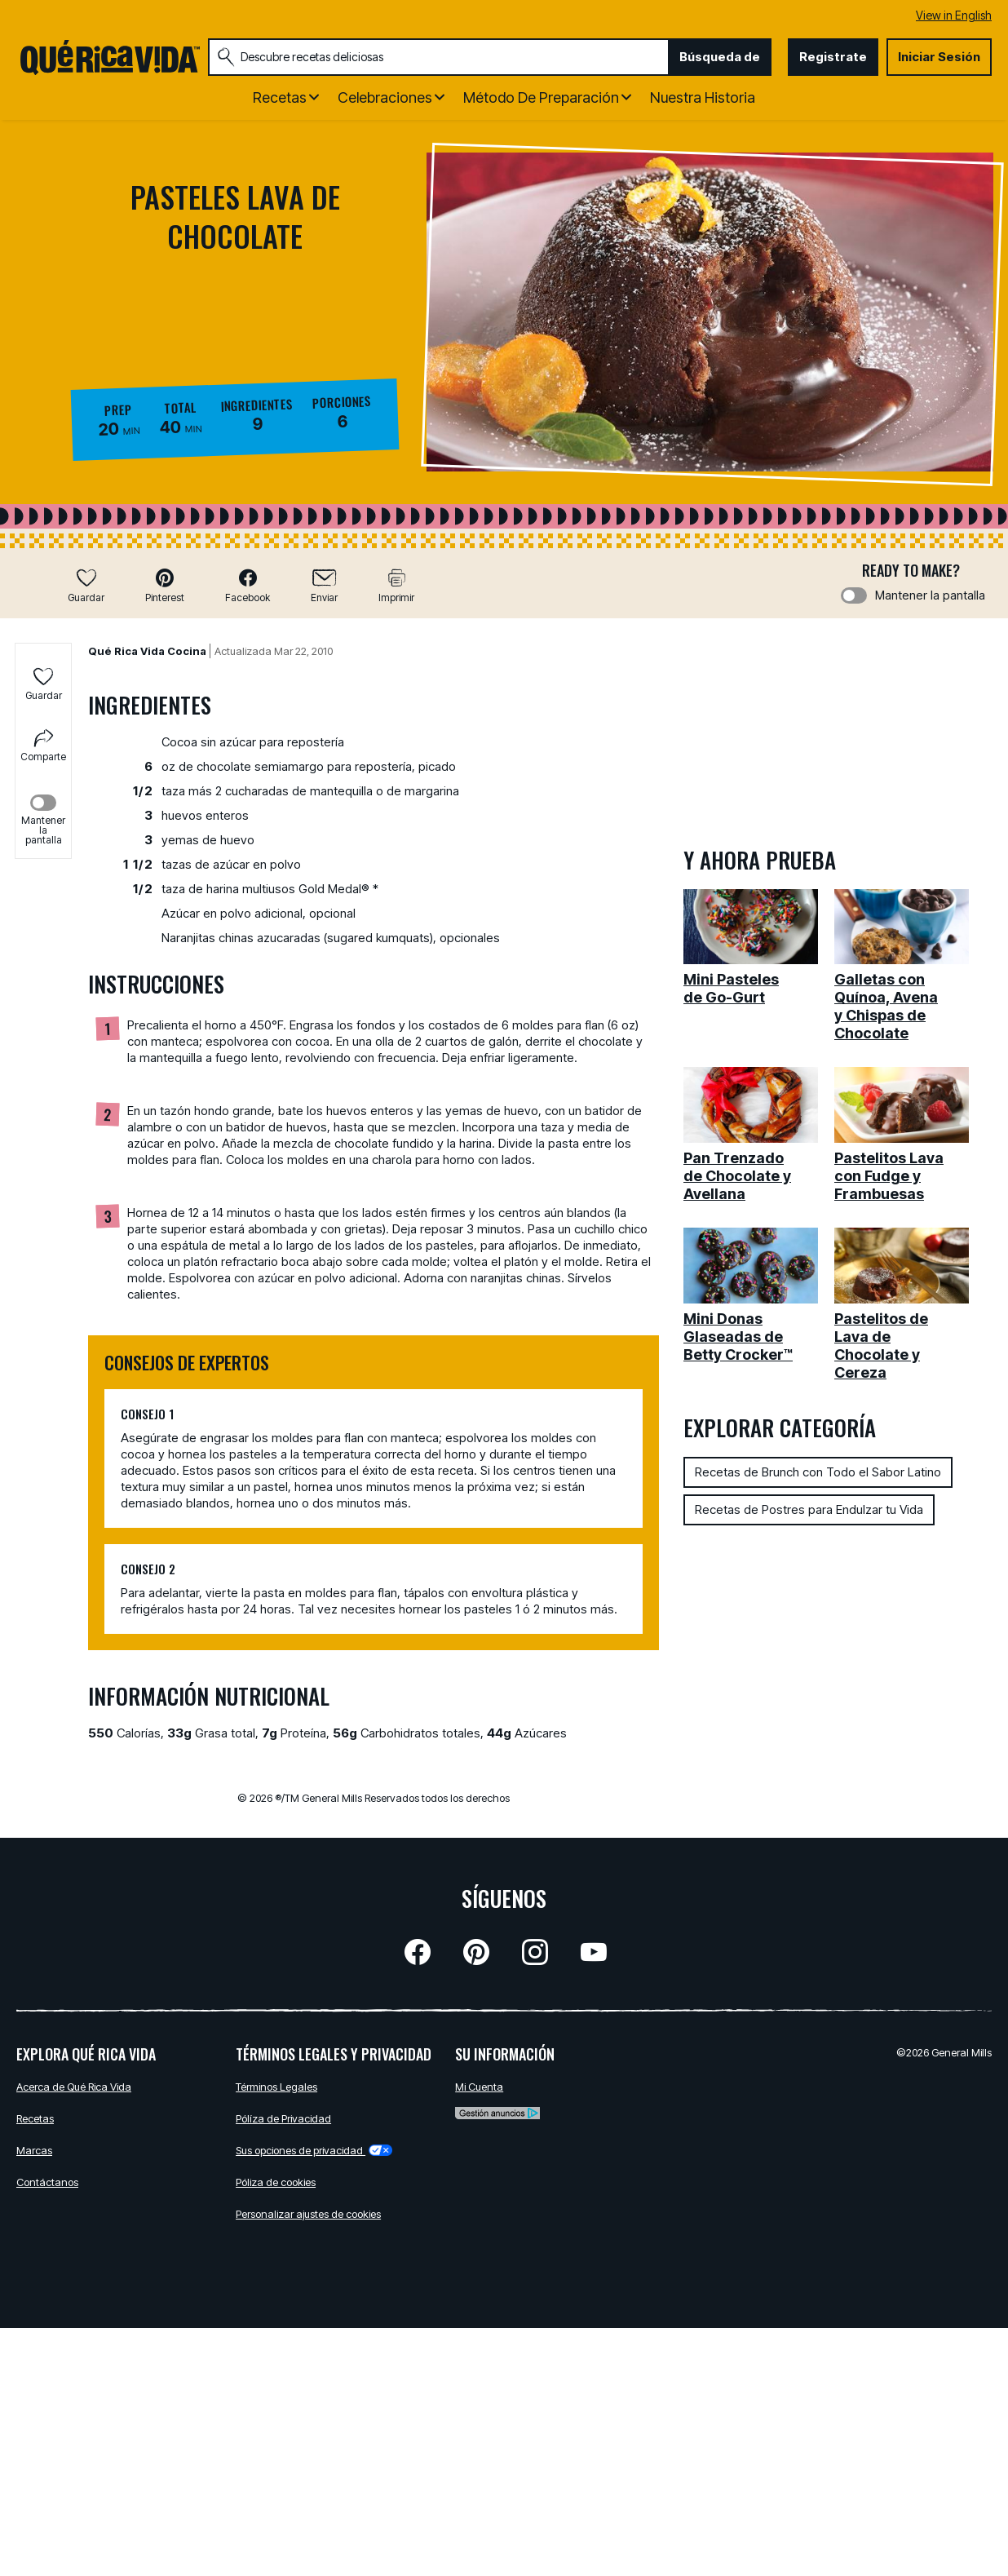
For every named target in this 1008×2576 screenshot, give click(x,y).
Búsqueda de (719, 56)
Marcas (34, 2150)
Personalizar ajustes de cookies (308, 2213)
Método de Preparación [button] (541, 97)
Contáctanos (47, 2182)
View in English (954, 15)
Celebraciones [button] (385, 97)
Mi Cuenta (479, 2086)
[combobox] (438, 57)
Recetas (35, 2118)
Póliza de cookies (276, 2182)
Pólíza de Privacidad (283, 2118)
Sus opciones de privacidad (314, 2150)
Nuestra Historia (702, 97)
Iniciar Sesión (939, 56)
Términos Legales (276, 2086)
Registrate (833, 56)
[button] (164, 585)
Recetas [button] (280, 97)
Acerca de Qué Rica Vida (73, 2086)
